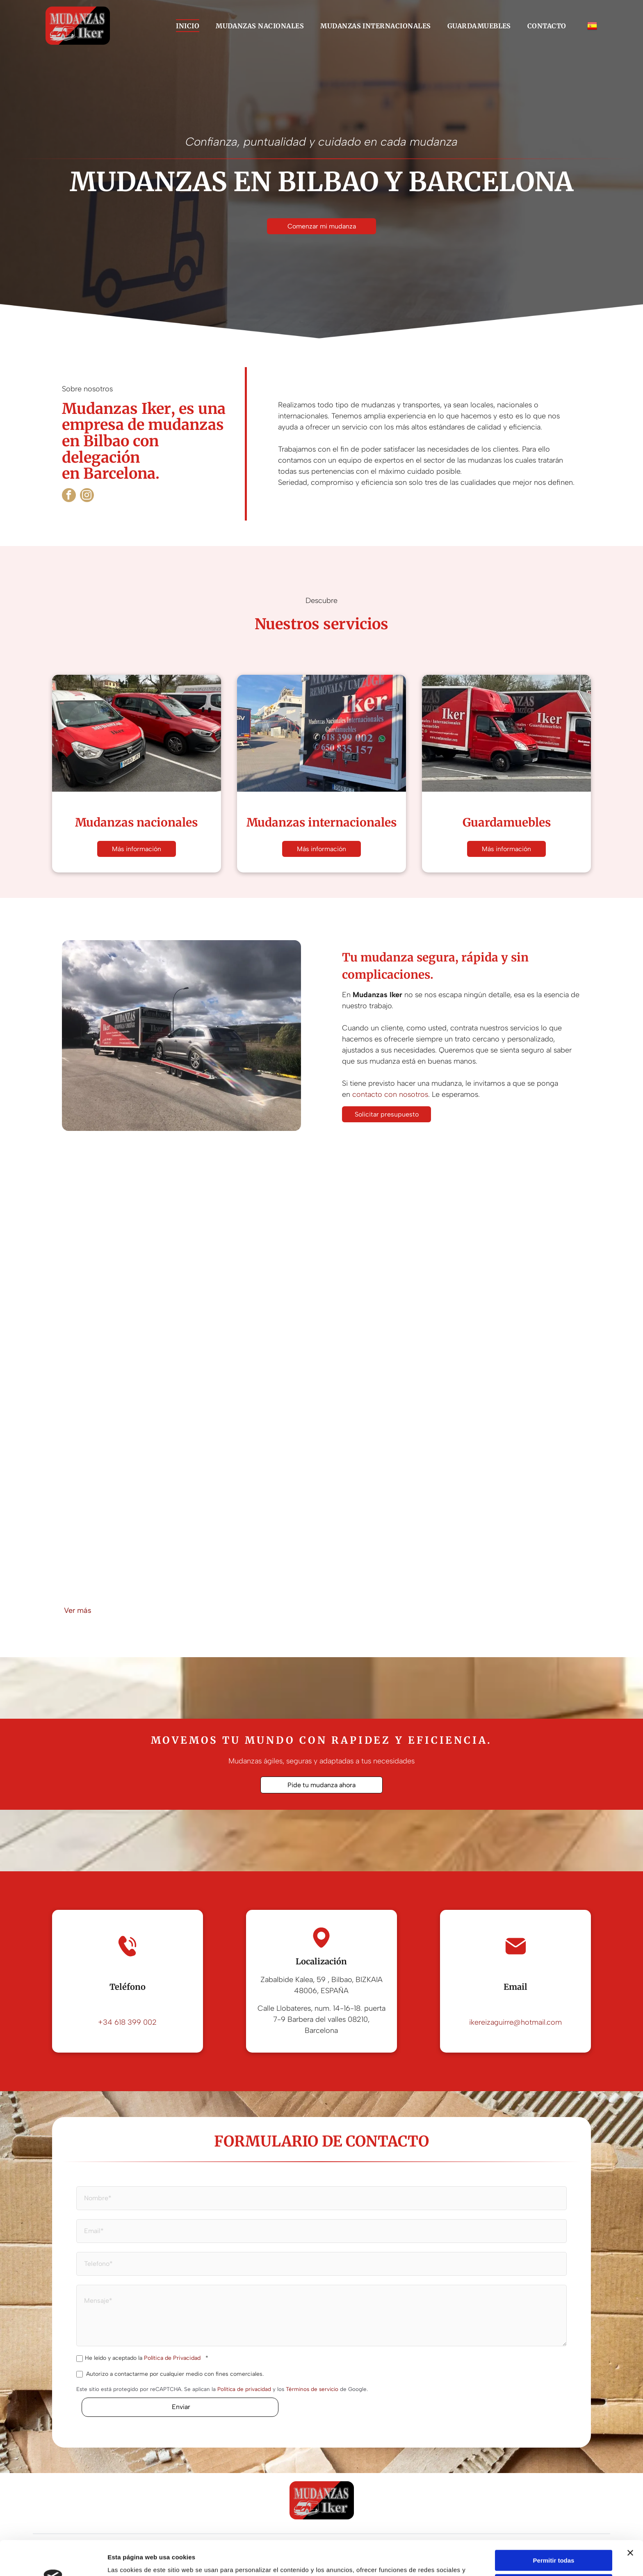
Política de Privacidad (172, 2357)
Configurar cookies (554, 2538)
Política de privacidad (244, 2389)
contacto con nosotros (390, 1094)
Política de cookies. (315, 2552)
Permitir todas (554, 2513)
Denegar (553, 2561)
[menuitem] (187, 25)
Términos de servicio (312, 2389)
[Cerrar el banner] (630, 2506)
